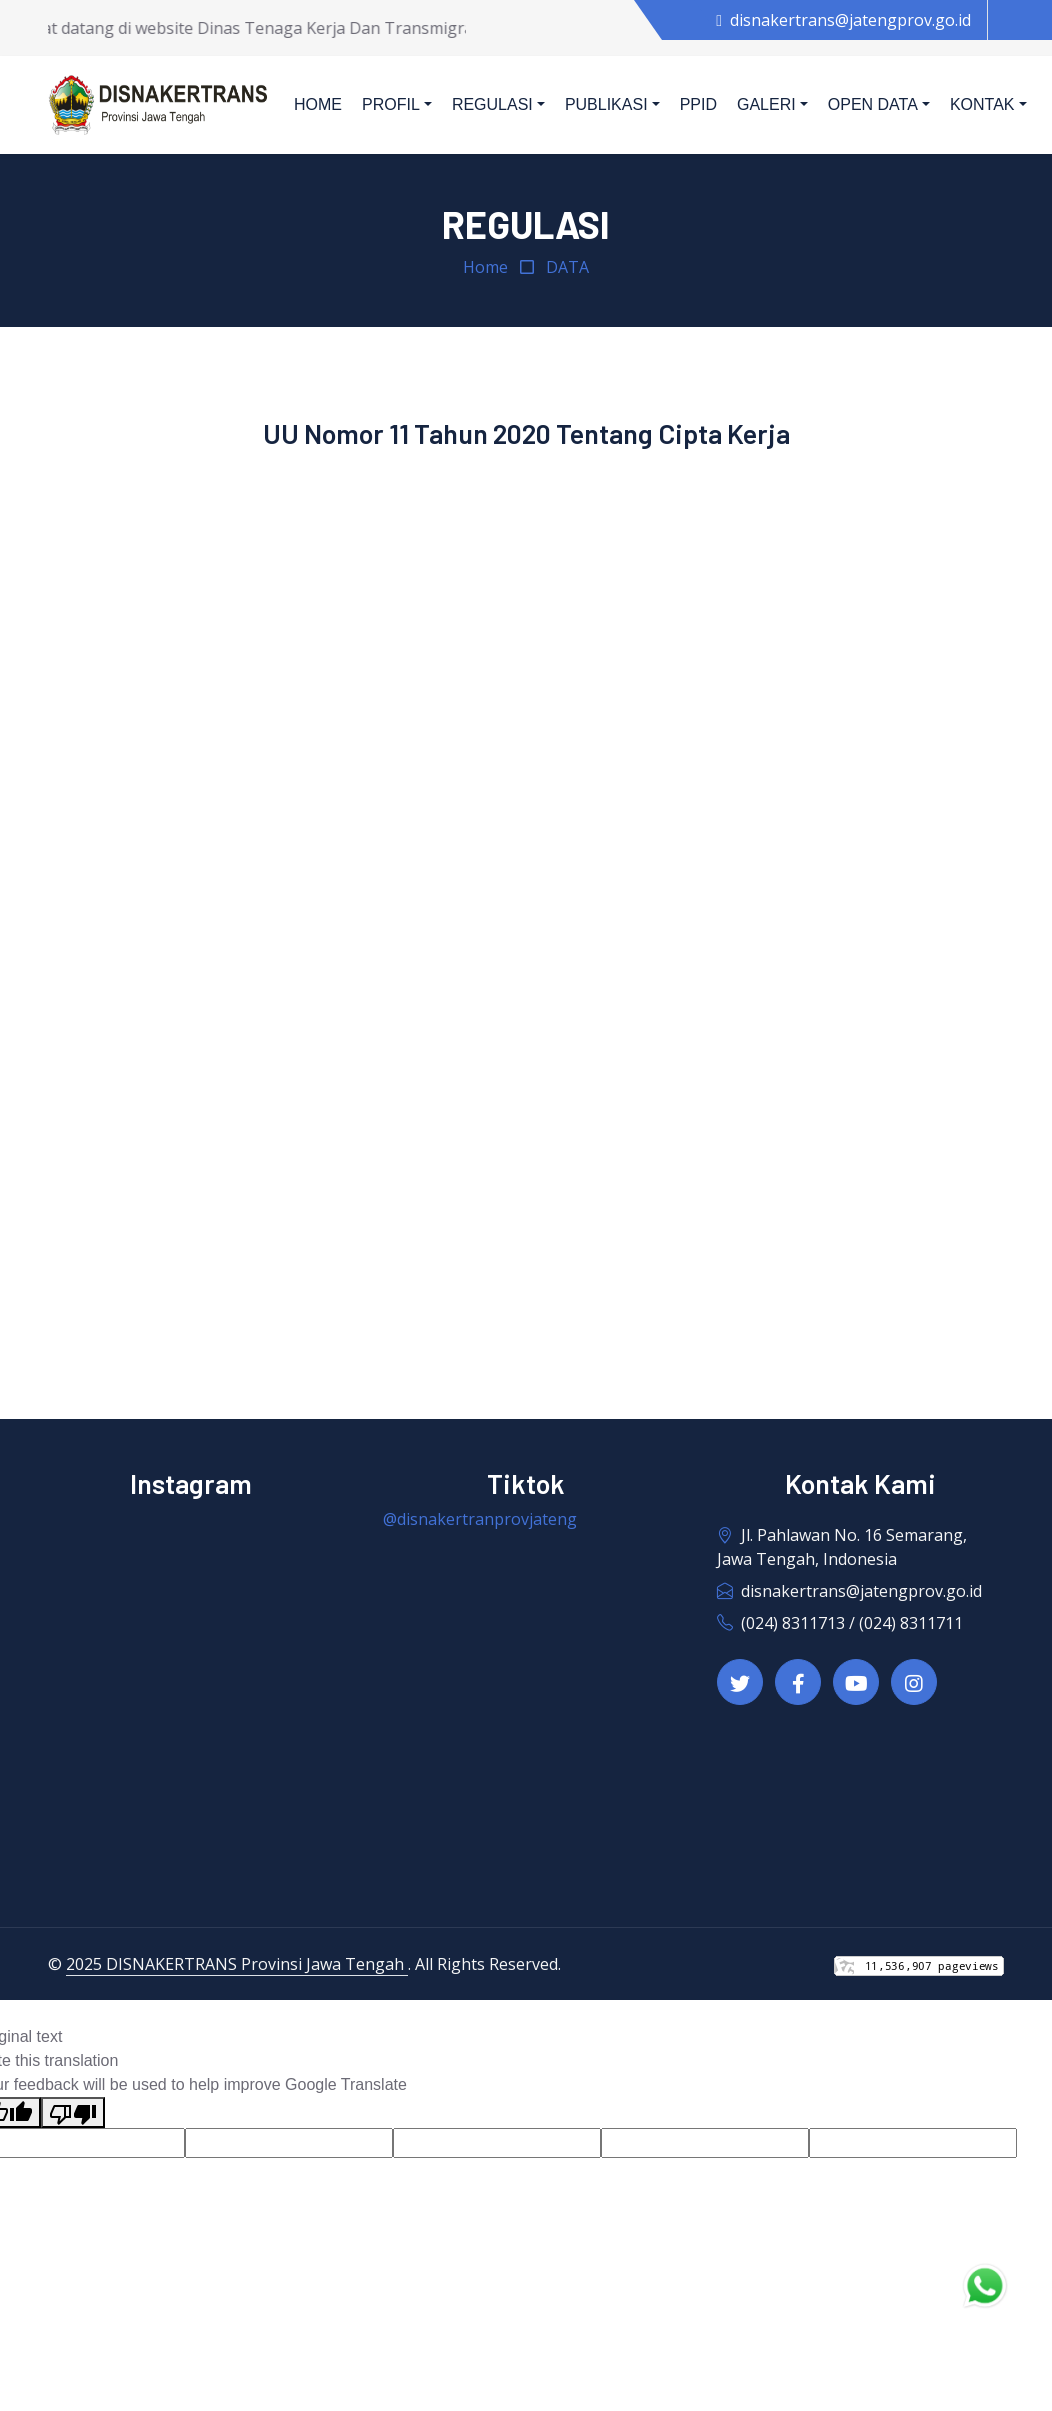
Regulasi (492, 104)
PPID (698, 104)
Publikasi (606, 104)
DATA (567, 267)
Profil (391, 104)
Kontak (982, 104)
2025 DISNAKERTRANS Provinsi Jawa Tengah (237, 1964)
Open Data (873, 104)
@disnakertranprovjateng (480, 1519)
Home (318, 104)
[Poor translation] (73, 2112)
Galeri (766, 104)
